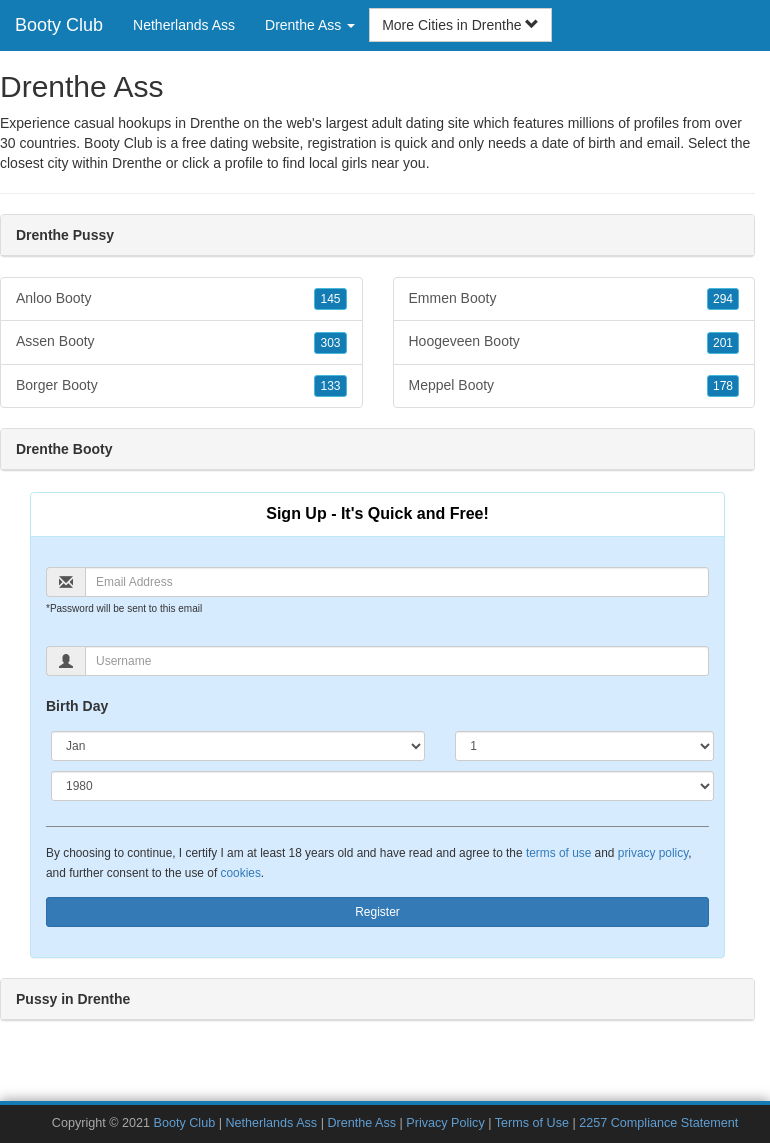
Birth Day (77, 706)
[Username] (397, 661)
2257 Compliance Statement (658, 1123)
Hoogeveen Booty (574, 342)
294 (723, 299)
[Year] (382, 786)
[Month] (238, 746)
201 (723, 343)
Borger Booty (181, 386)
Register (377, 912)
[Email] (397, 582)
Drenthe (137, 163)
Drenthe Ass (361, 1123)
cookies (241, 873)
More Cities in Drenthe (460, 25)
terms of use (558, 853)
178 (723, 386)
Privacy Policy (445, 1123)
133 (330, 386)
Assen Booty (181, 342)
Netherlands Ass (184, 25)
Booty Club (59, 25)
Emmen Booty (574, 299)
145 (330, 299)
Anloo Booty (181, 299)
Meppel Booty (574, 386)
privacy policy (653, 853)
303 (330, 343)
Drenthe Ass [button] (310, 25)
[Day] (584, 746)
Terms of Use (532, 1123)
